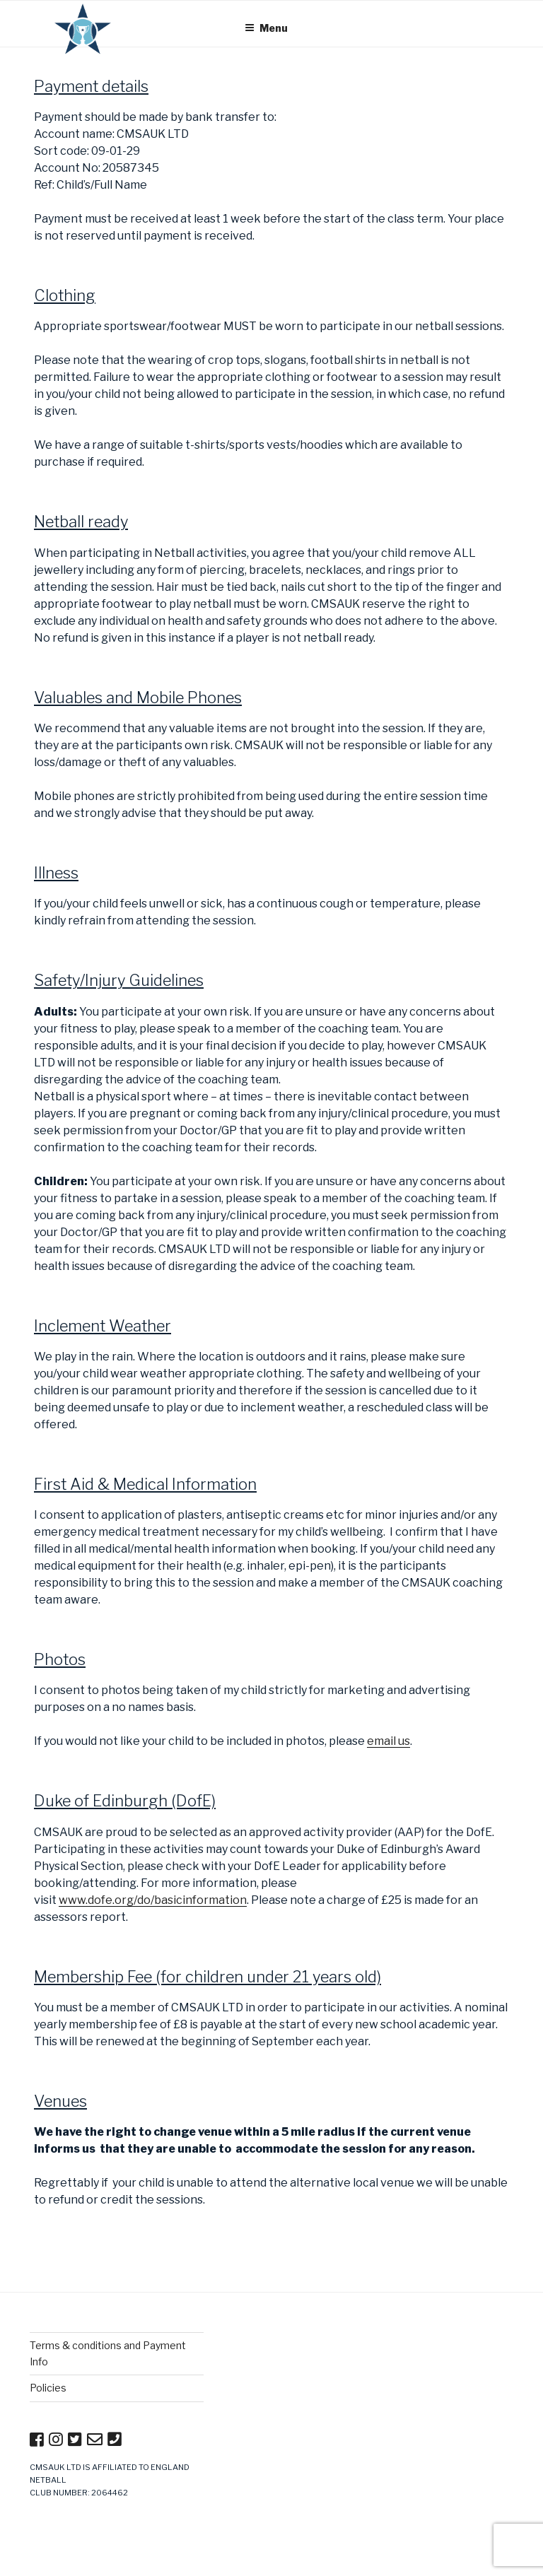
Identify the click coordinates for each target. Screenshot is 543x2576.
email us (388, 1741)
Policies (48, 2388)
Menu (266, 28)
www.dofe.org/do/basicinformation (153, 1900)
